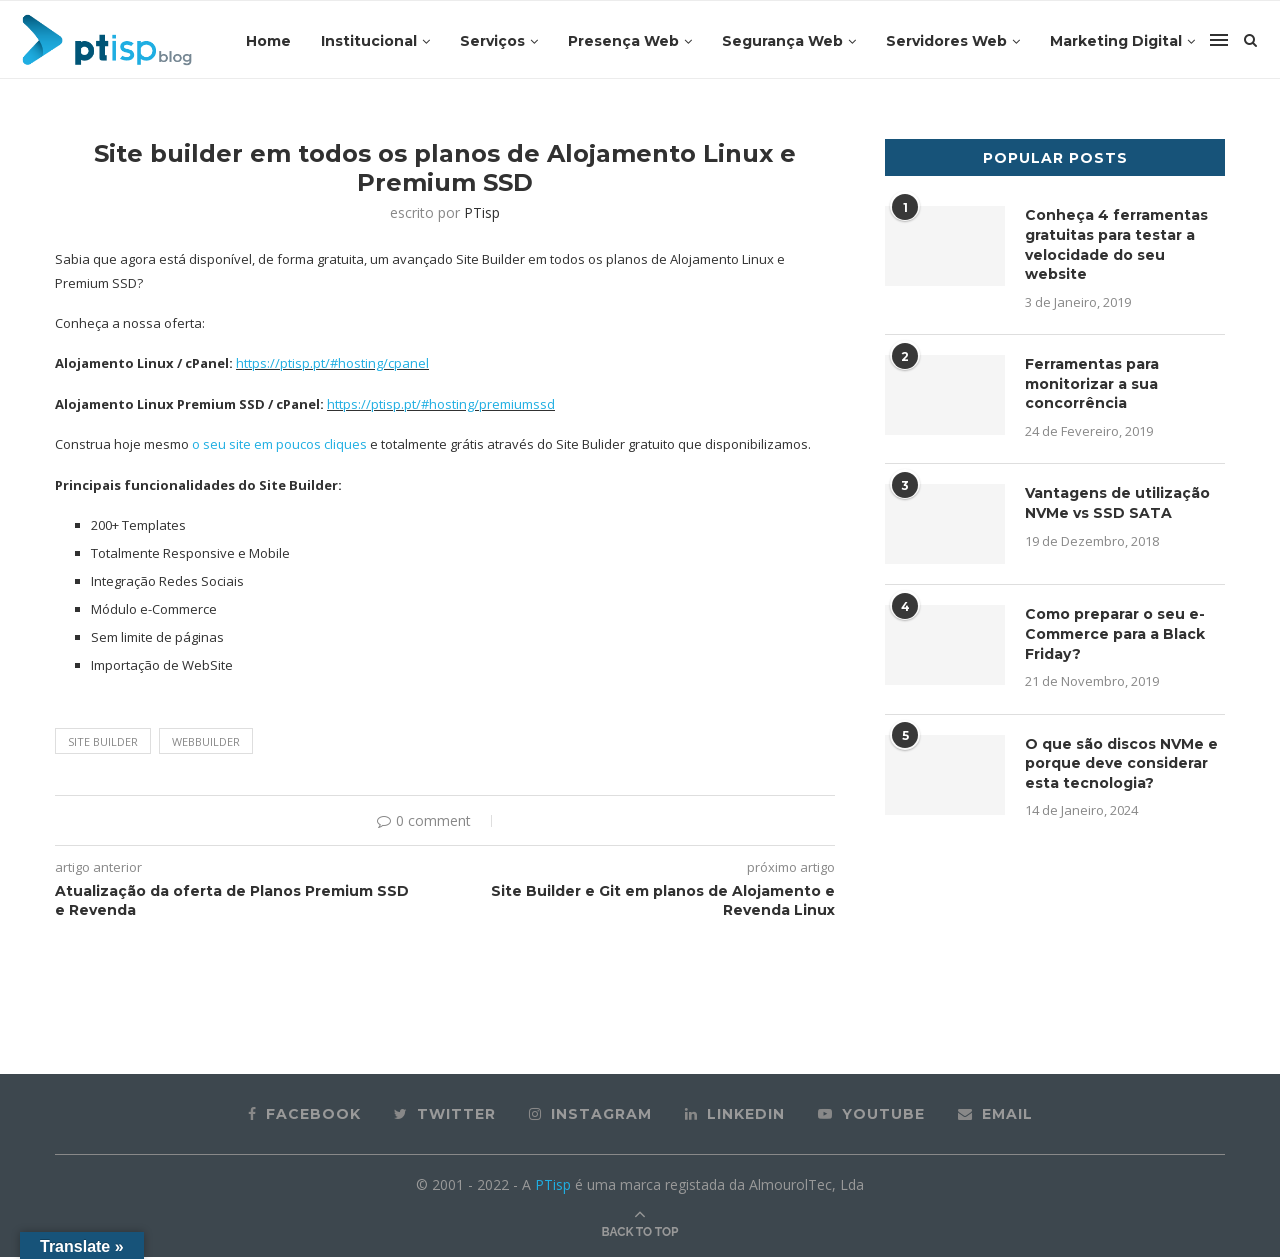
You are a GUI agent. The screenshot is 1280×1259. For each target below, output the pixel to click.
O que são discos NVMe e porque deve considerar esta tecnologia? (1121, 765)
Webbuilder (206, 743)
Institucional (369, 41)
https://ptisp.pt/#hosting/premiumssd (441, 407)
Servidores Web (946, 41)
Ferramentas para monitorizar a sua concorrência (1092, 386)
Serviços (492, 41)
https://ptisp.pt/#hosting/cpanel (332, 366)
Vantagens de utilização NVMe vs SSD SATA (1117, 506)
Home (268, 41)
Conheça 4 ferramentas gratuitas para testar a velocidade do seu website (1116, 247)
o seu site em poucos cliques (278, 447)
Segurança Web (782, 41)
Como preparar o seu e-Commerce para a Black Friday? (1115, 636)
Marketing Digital (1116, 41)
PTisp (482, 215)
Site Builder (103, 743)
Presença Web (623, 41)
